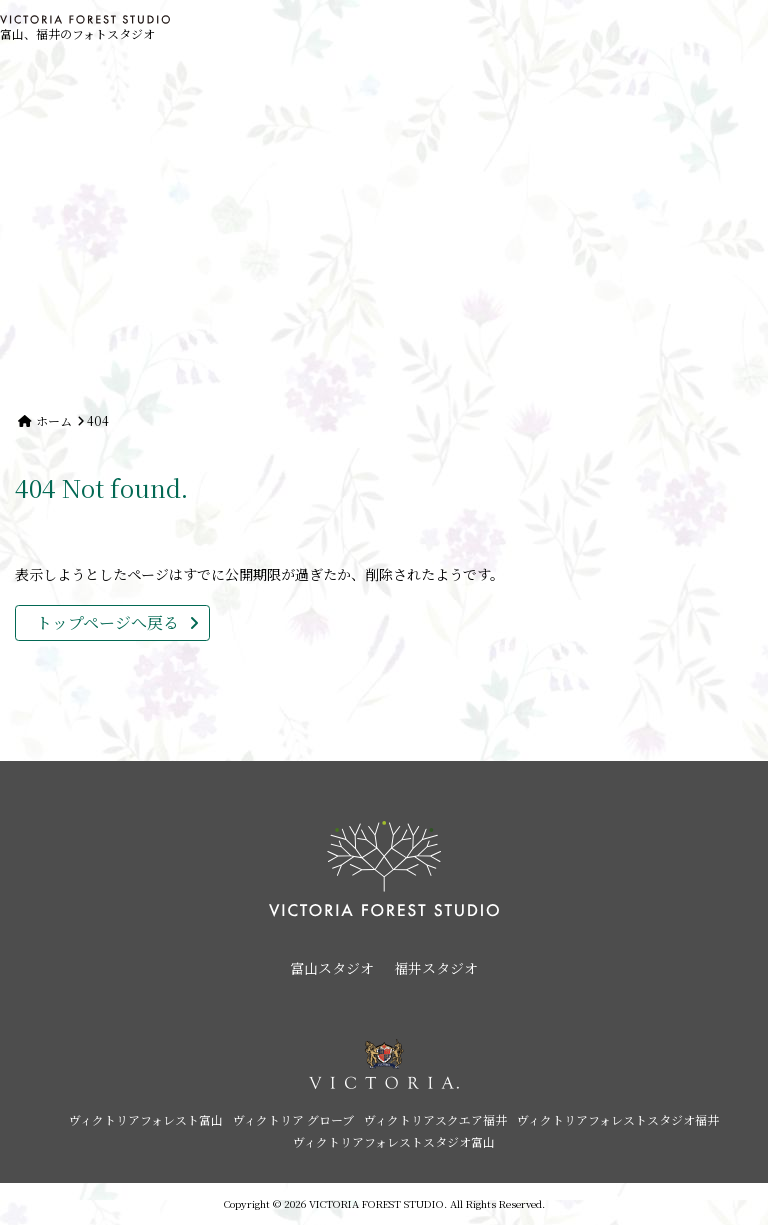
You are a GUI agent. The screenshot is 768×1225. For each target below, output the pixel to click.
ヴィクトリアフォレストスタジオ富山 (394, 1141)
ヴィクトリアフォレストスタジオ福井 (618, 1119)
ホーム (54, 420)
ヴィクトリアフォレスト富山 (146, 1119)
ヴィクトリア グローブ (293, 1119)
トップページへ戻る (107, 622)
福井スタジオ (436, 968)
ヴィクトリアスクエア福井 (435, 1119)
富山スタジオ (332, 968)
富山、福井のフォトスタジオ (85, 28)
